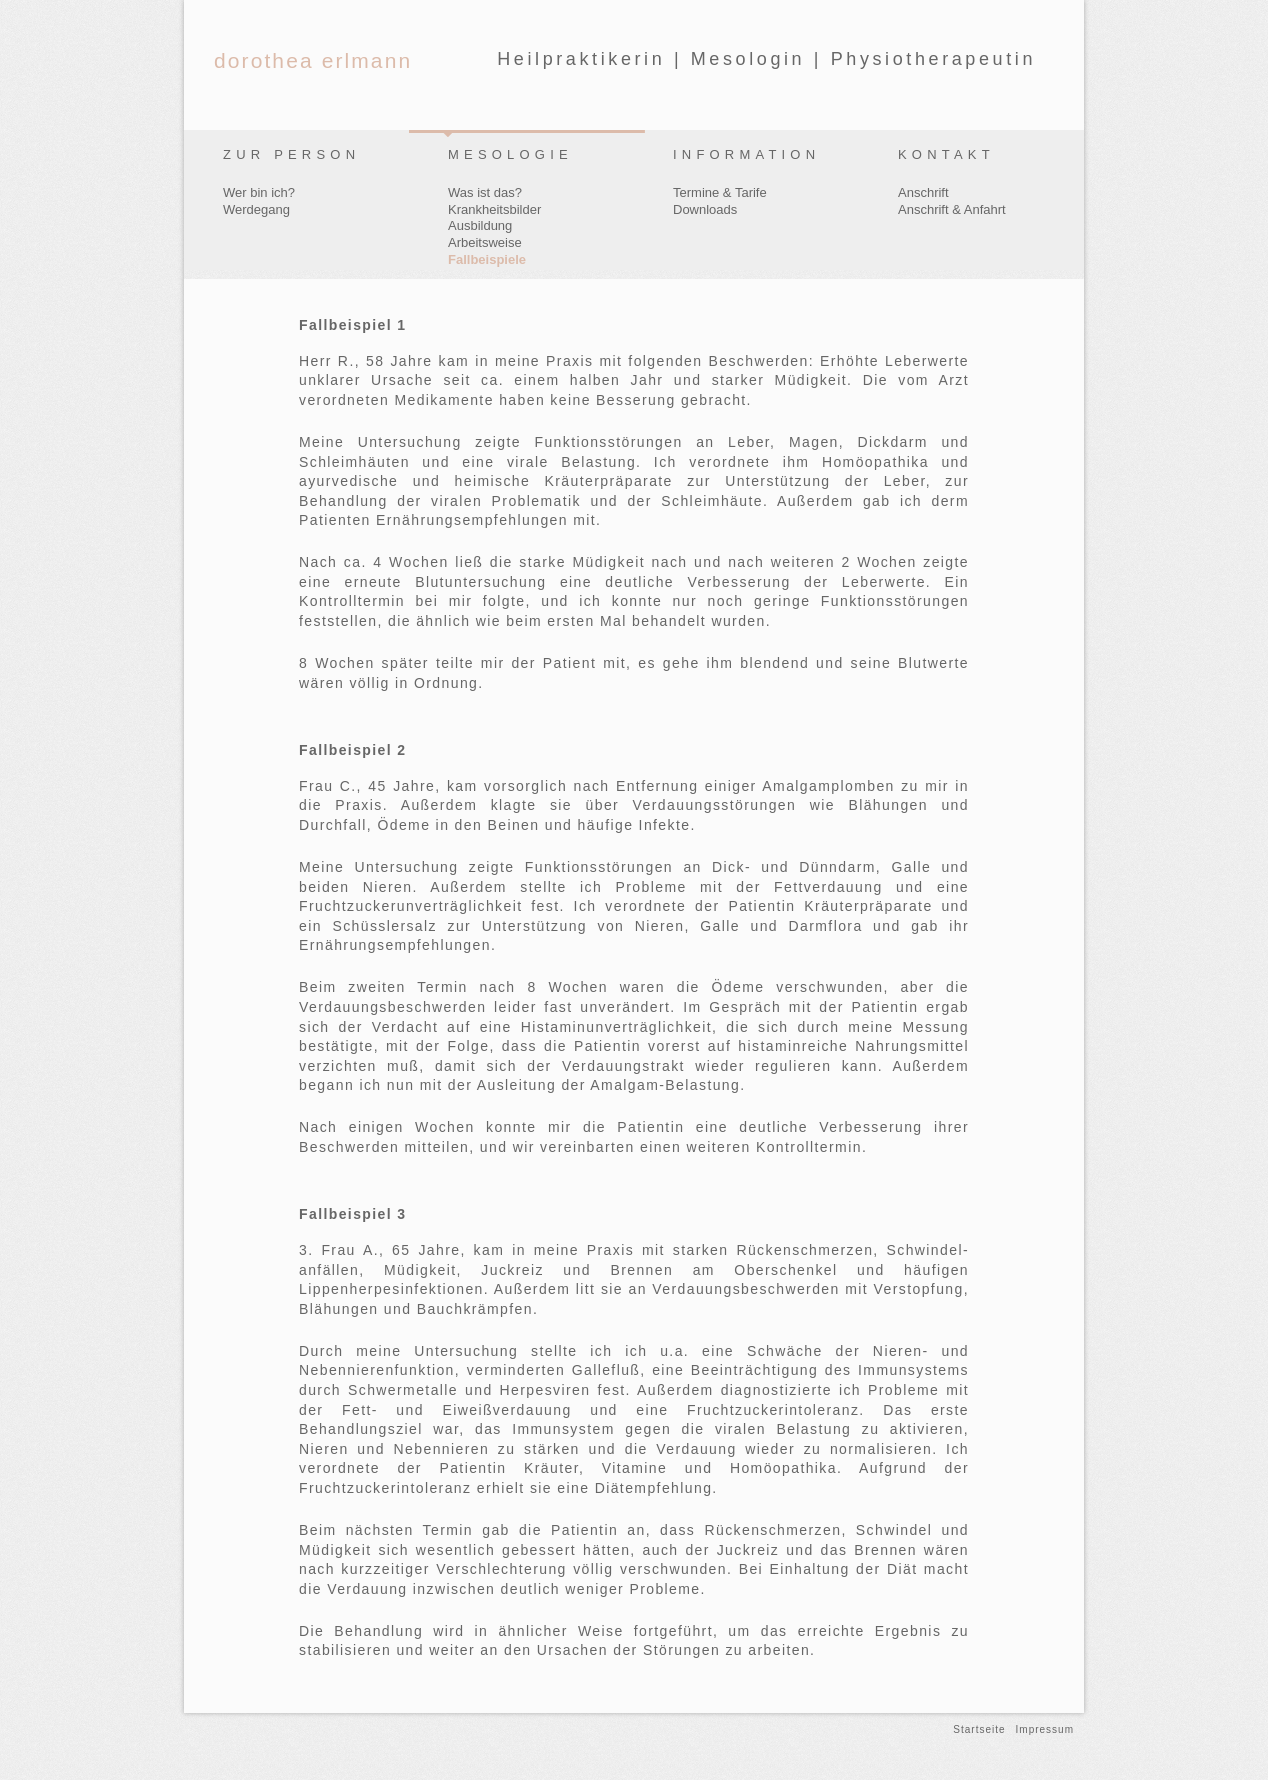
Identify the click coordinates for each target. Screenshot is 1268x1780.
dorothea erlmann (313, 60)
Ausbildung (480, 225)
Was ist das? (485, 192)
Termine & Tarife (720, 192)
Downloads (705, 209)
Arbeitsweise (485, 242)
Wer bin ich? (259, 192)
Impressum (1045, 1729)
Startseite (979, 1729)
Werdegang (256, 209)
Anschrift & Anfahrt (952, 209)
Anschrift (923, 192)
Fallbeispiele (487, 259)
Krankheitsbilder (494, 209)
